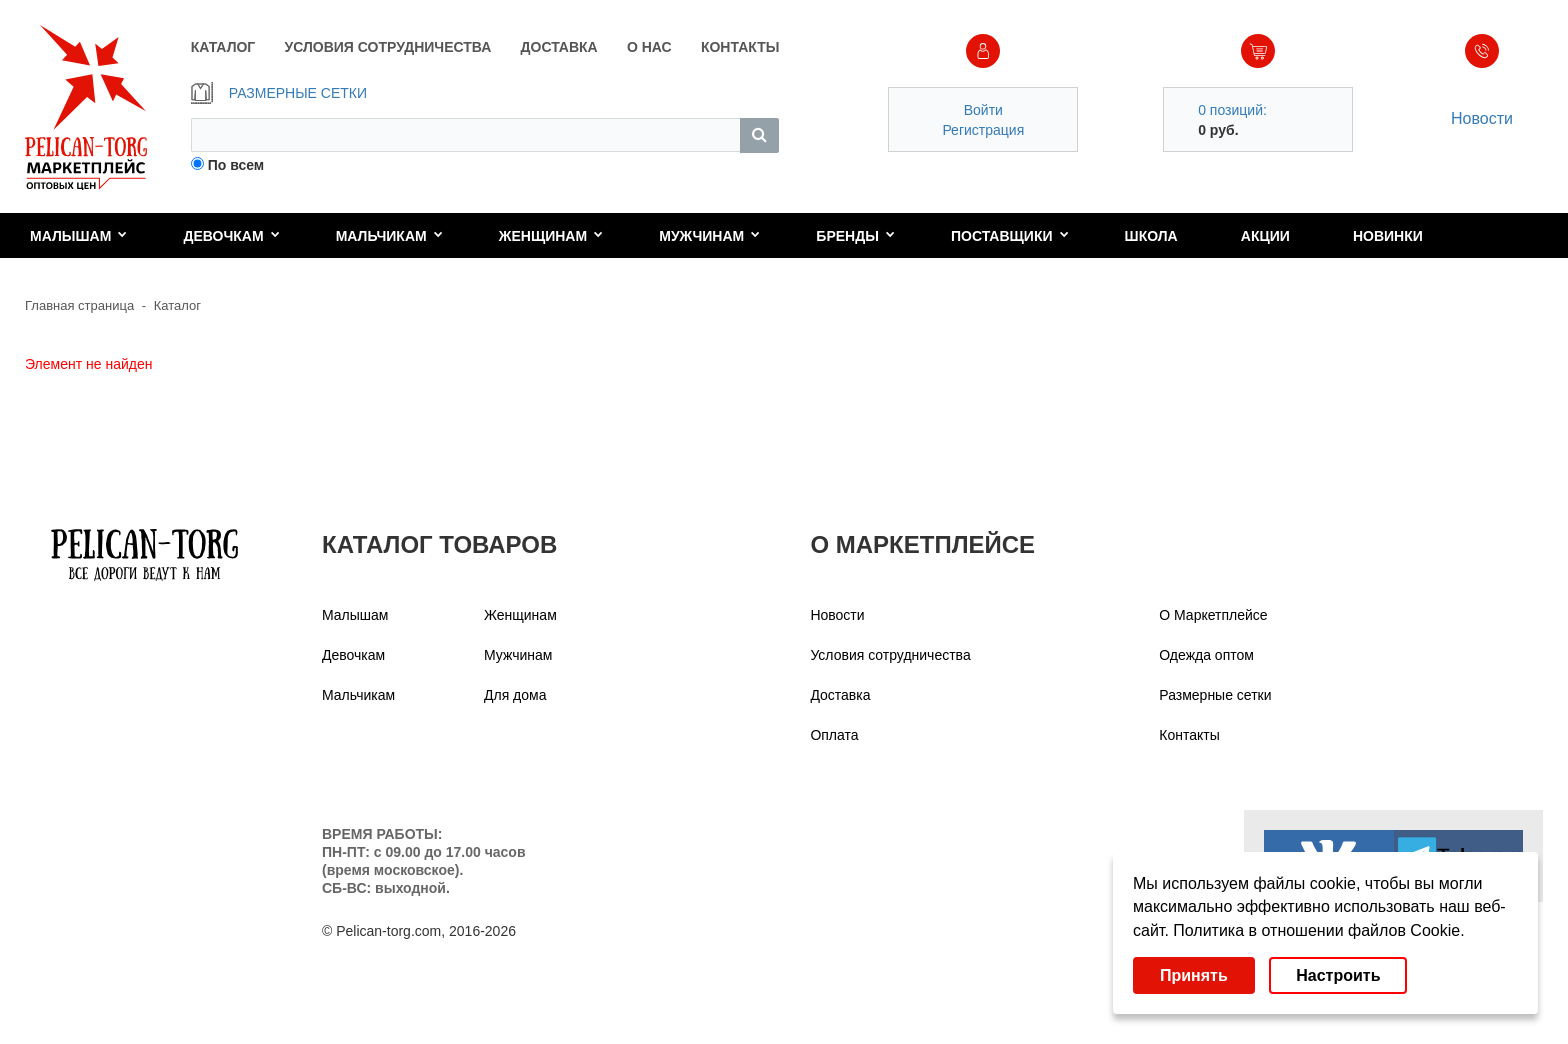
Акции (1265, 236)
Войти (983, 110)
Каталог (177, 305)
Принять (1194, 975)
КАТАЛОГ (223, 47)
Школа (1151, 236)
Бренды (855, 236)
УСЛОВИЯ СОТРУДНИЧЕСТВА (388, 47)
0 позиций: (1232, 110)
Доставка (840, 695)
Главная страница (79, 305)
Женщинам (551, 236)
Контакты (1189, 735)
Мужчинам (709, 236)
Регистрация (983, 130)
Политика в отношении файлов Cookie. (1318, 930)
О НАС (649, 47)
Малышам (78, 236)
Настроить (1338, 975)
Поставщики (1010, 236)
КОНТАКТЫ (740, 47)
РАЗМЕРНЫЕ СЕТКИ (279, 93)
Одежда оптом (1206, 655)
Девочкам (231, 236)
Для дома (515, 695)
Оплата (834, 735)
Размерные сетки (1215, 695)
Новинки (1388, 236)
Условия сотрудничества (890, 655)
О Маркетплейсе (1213, 615)
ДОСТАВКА (559, 47)
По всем (236, 165)
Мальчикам (389, 236)
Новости (1482, 118)
